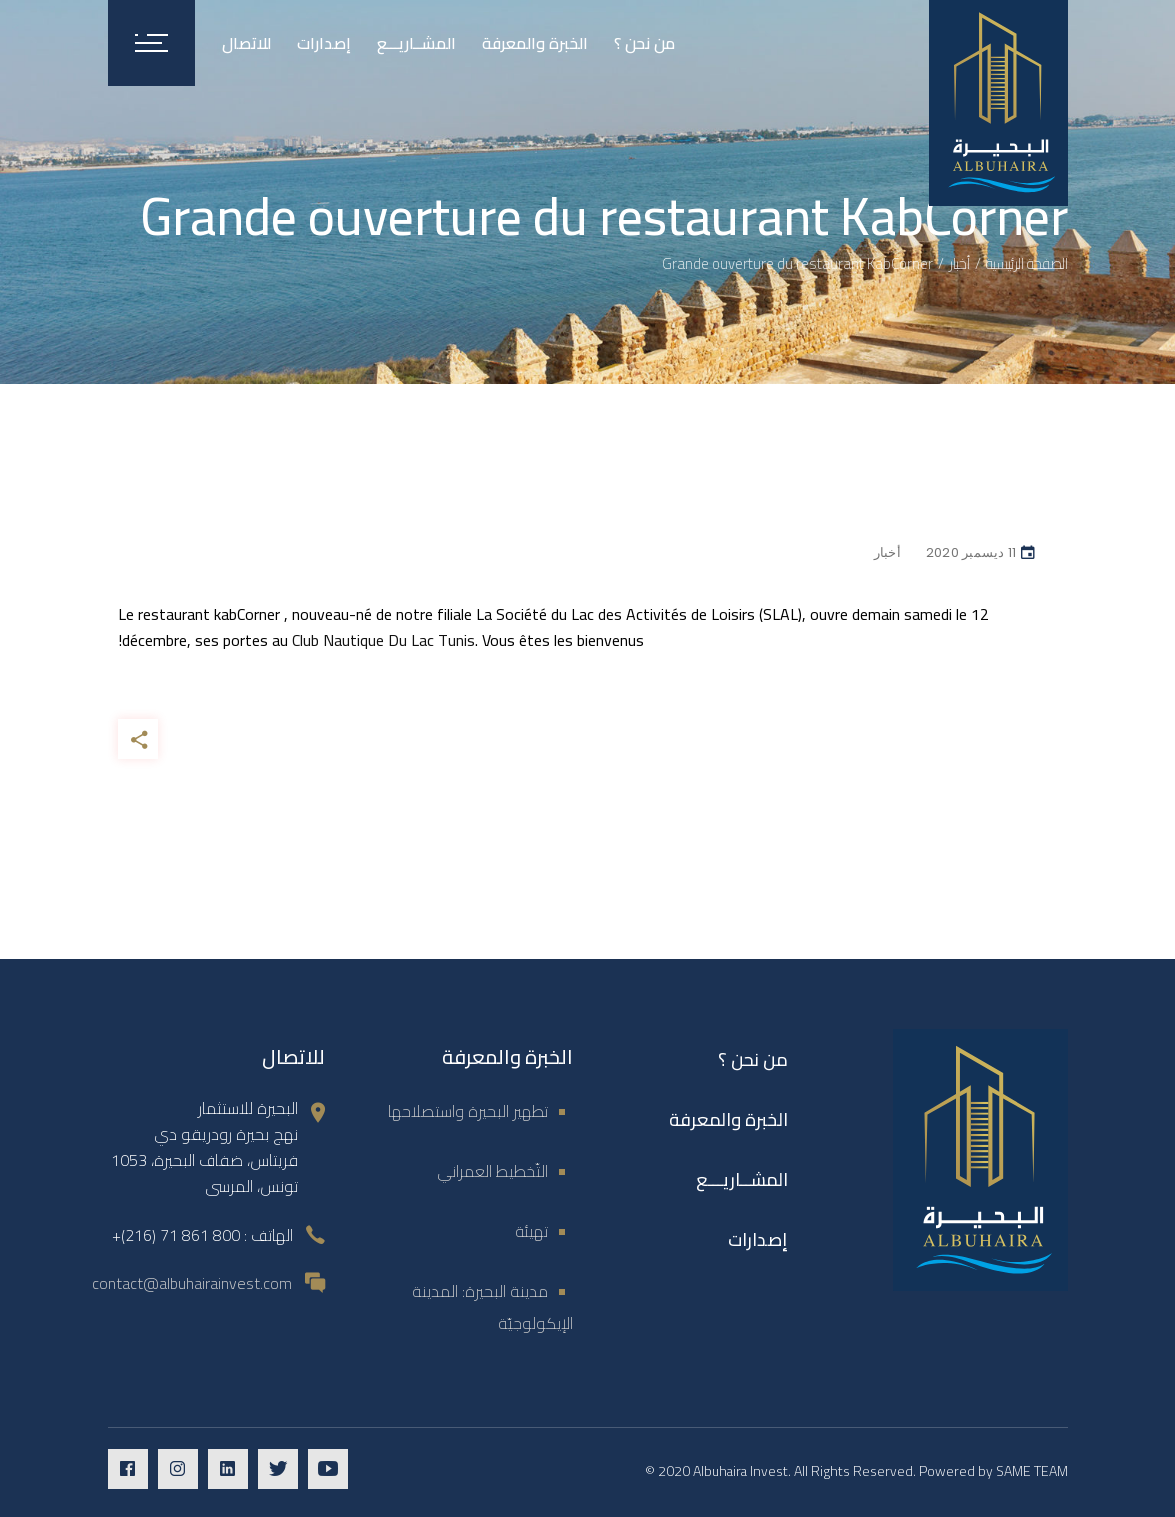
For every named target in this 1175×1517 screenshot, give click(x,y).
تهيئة (531, 1231)
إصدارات (758, 1239)
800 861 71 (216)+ (176, 1235)
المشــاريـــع (742, 1179)
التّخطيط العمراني (492, 1171)
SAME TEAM (1032, 1471)
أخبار (959, 263)
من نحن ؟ (753, 1059)
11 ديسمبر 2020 (971, 552)
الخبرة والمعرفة (728, 1119)
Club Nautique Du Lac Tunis (383, 640)
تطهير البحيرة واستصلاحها (468, 1111)
